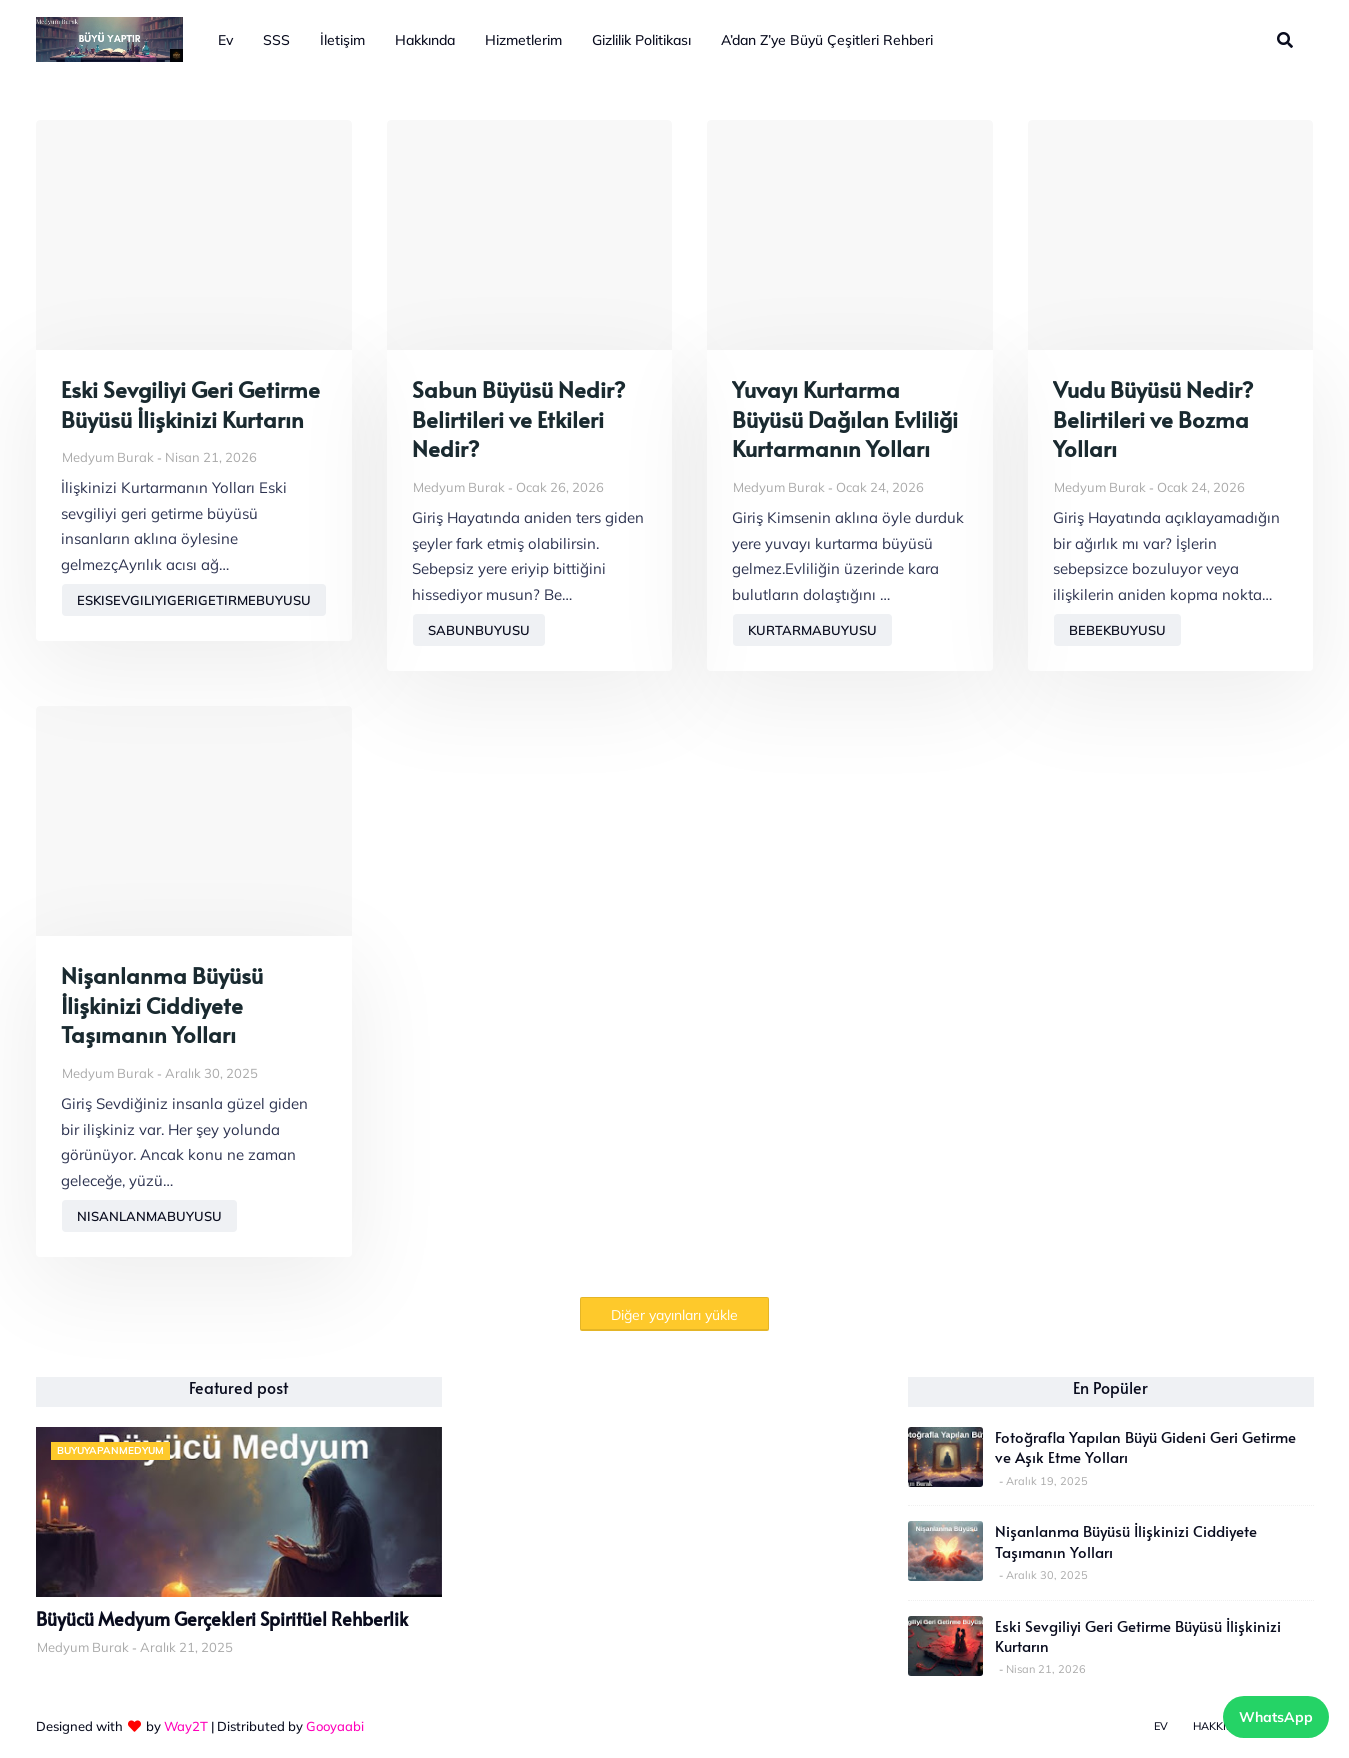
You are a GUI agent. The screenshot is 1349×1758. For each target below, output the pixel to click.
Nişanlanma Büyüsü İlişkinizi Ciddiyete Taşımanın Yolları (162, 1005)
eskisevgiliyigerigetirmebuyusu (194, 600)
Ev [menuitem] (225, 40)
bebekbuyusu (1117, 630)
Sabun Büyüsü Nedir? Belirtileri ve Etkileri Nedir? (518, 419)
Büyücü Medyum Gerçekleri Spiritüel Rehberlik (222, 1619)
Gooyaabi (335, 1726)
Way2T (186, 1726)
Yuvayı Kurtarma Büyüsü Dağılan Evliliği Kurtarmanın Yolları (845, 419)
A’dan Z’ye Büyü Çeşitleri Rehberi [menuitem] (827, 40)
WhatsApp (1276, 1717)
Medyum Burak (108, 457)
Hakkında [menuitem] (425, 40)
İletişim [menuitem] (342, 40)
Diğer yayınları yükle (674, 1315)
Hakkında (1221, 1726)
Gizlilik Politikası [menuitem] (641, 40)
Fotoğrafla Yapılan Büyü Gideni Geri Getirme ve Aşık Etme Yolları (1145, 1447)
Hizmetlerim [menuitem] (523, 40)
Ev (1161, 1726)
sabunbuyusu (479, 630)
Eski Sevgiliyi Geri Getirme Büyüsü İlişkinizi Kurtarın (190, 404)
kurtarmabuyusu (812, 630)
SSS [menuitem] (276, 40)
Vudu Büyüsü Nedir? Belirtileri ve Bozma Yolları (1153, 419)
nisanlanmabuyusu (149, 1216)
